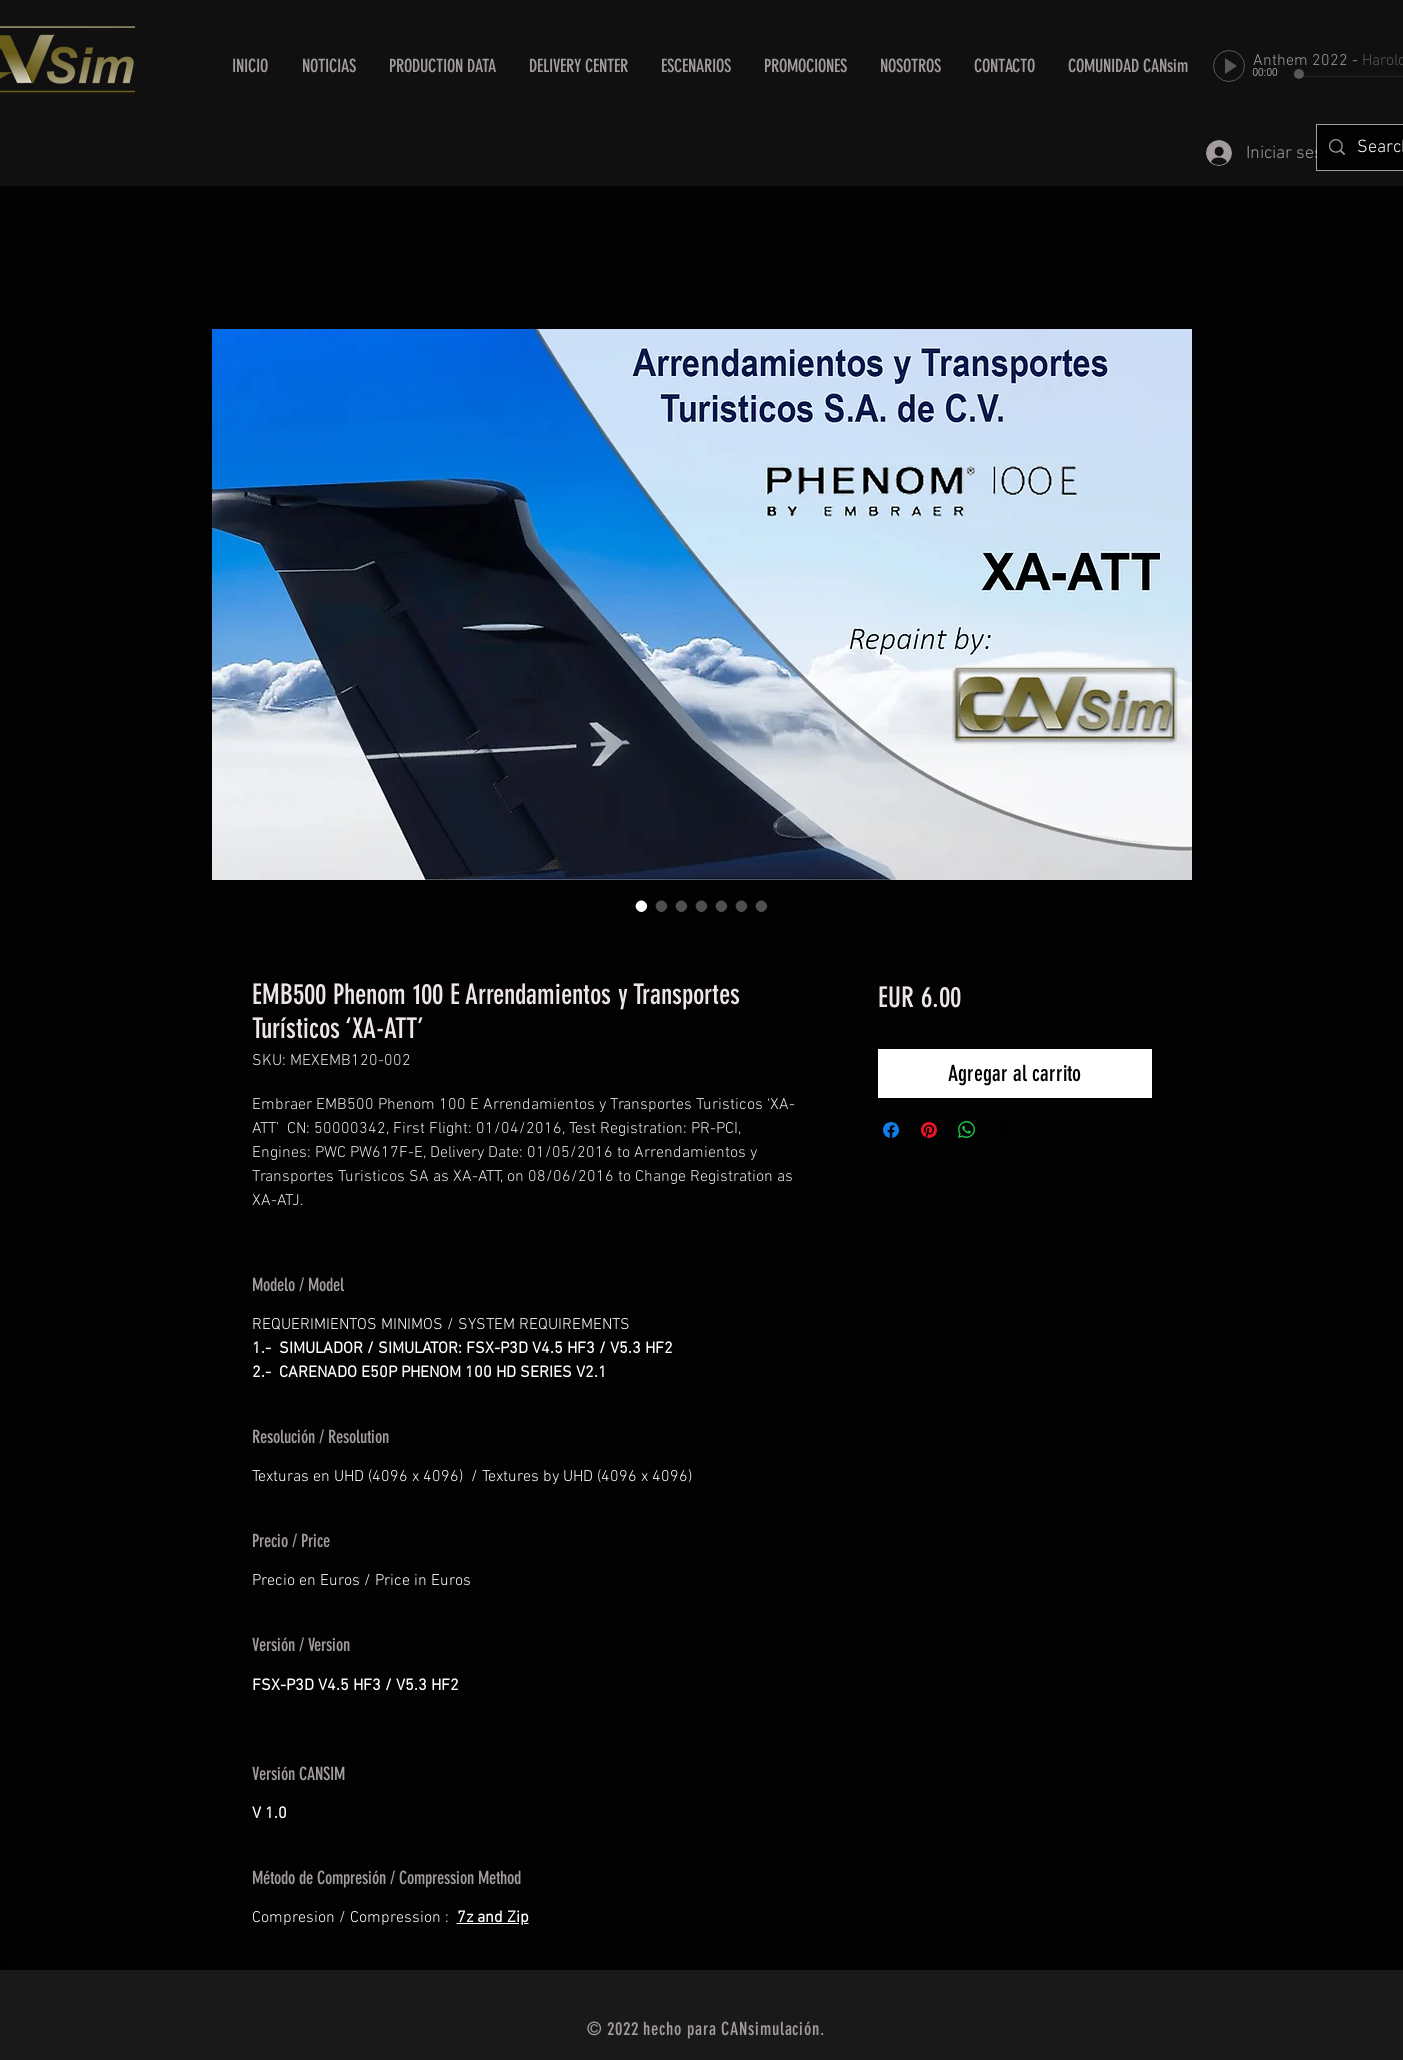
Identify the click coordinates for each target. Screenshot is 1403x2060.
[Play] (1229, 66)
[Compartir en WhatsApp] (967, 1130)
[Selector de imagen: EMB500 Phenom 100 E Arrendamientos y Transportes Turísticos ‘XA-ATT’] (642, 906)
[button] (579, 66)
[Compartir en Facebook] (891, 1130)
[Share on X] (1005, 1130)
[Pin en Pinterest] (929, 1130)
